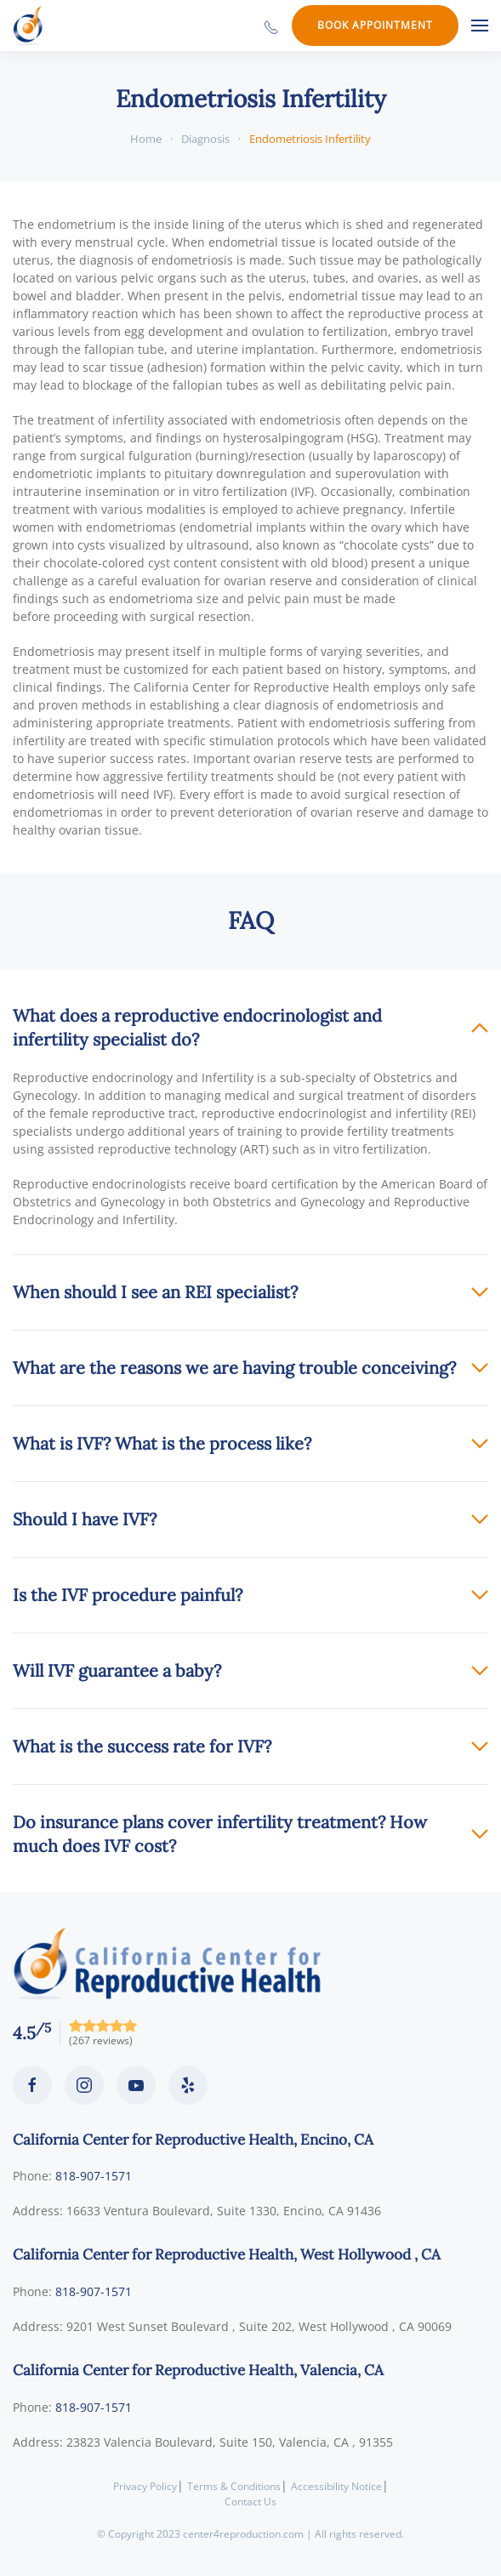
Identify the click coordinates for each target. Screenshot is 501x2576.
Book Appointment (375, 25)
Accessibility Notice (336, 2486)
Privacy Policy (145, 2486)
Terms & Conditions (234, 2486)
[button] (479, 25)
